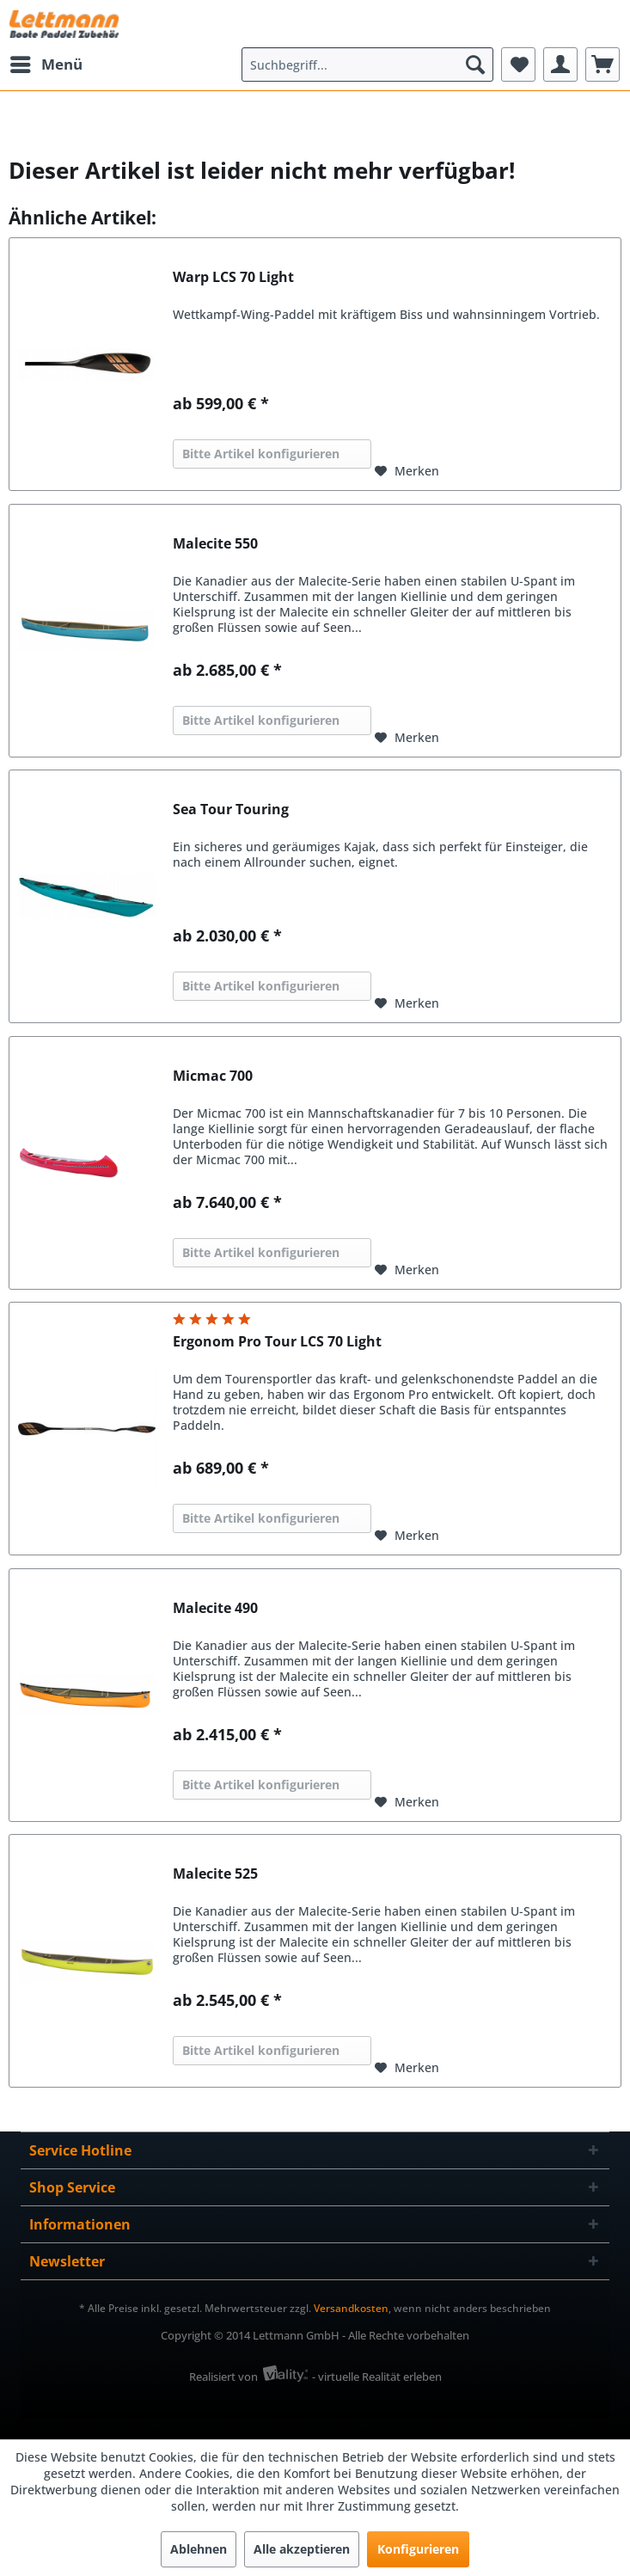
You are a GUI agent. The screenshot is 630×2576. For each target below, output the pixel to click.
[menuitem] (45, 64)
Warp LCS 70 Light (233, 277)
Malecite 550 (215, 544)
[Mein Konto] (560, 64)
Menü (46, 62)
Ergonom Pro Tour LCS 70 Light (277, 1342)
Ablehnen (198, 2549)
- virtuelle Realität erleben (377, 2376)
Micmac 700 (213, 1076)
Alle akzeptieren (302, 2549)
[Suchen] (475, 64)
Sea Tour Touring (231, 809)
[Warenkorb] (602, 64)
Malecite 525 (215, 1874)
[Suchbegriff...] (367, 64)
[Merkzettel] (518, 64)
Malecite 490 (215, 1608)
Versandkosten (351, 2308)
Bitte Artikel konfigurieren (260, 453)
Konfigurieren (418, 2549)
